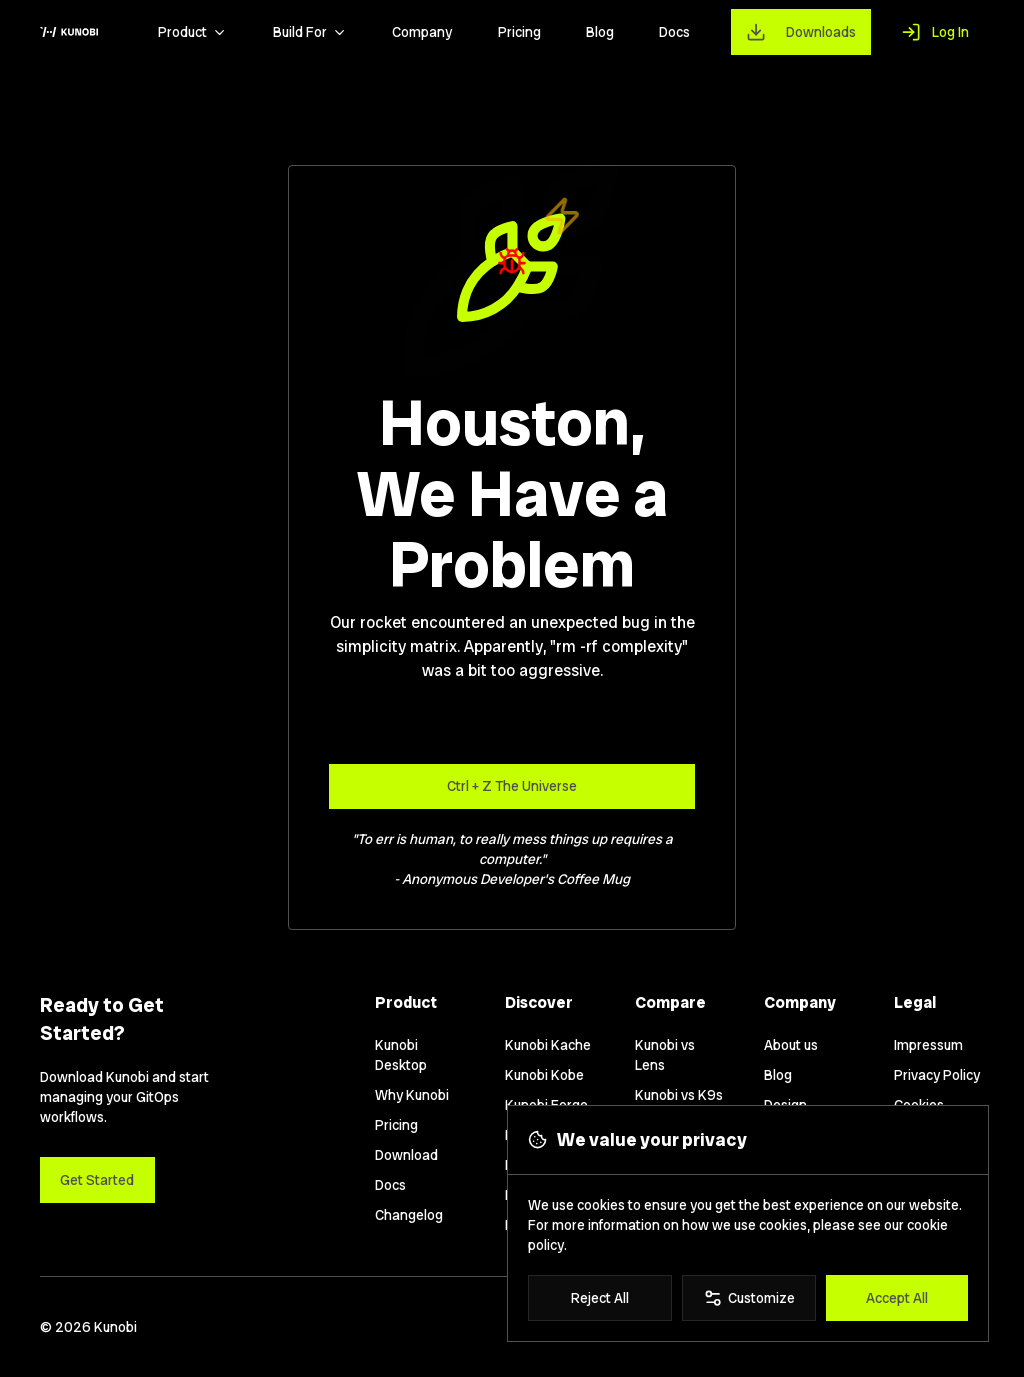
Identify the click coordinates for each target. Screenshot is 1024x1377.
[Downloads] (801, 31)
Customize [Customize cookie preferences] (749, 1298)
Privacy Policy (937, 1075)
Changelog (409, 1215)
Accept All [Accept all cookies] (897, 1298)
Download (406, 1155)
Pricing (519, 32)
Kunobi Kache (548, 1045)
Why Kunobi (412, 1095)
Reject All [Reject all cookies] (600, 1298)
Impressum (928, 1045)
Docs (674, 32)
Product (192, 32)
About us (791, 1045)
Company (422, 32)
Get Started (97, 1180)
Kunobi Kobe (544, 1075)
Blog (600, 32)
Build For (310, 32)
